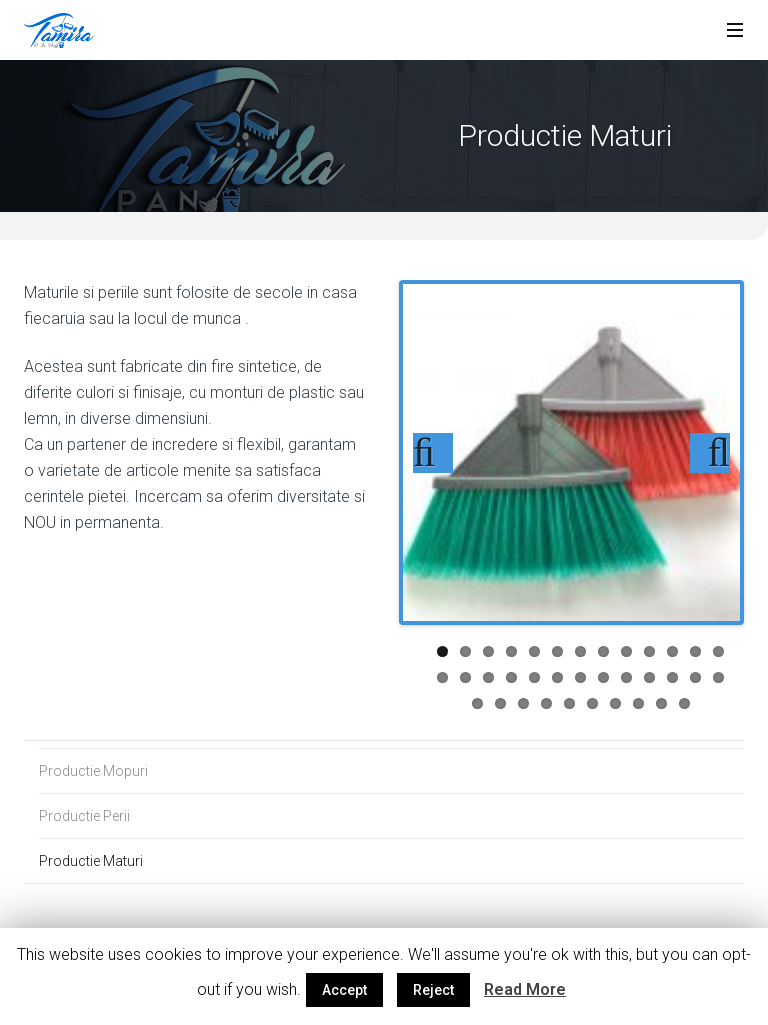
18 (534, 677)
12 (695, 651)
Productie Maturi (91, 861)
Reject (433, 990)
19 (557, 677)
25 (695, 677)
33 (615, 703)
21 (603, 677)
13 (718, 651)
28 (500, 703)
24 (672, 677)
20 (580, 677)
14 (442, 677)
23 (649, 677)
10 (649, 651)
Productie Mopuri (93, 771)
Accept (344, 990)
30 (546, 703)
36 (684, 703)
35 (661, 703)
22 (626, 677)
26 (718, 677)
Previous (433, 453)
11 (672, 651)
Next (710, 453)
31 (569, 703)
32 (592, 703)
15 (465, 677)
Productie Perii (84, 816)
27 (477, 703)
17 (511, 677)
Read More (525, 989)
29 (523, 703)
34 (638, 703)
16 (488, 677)
